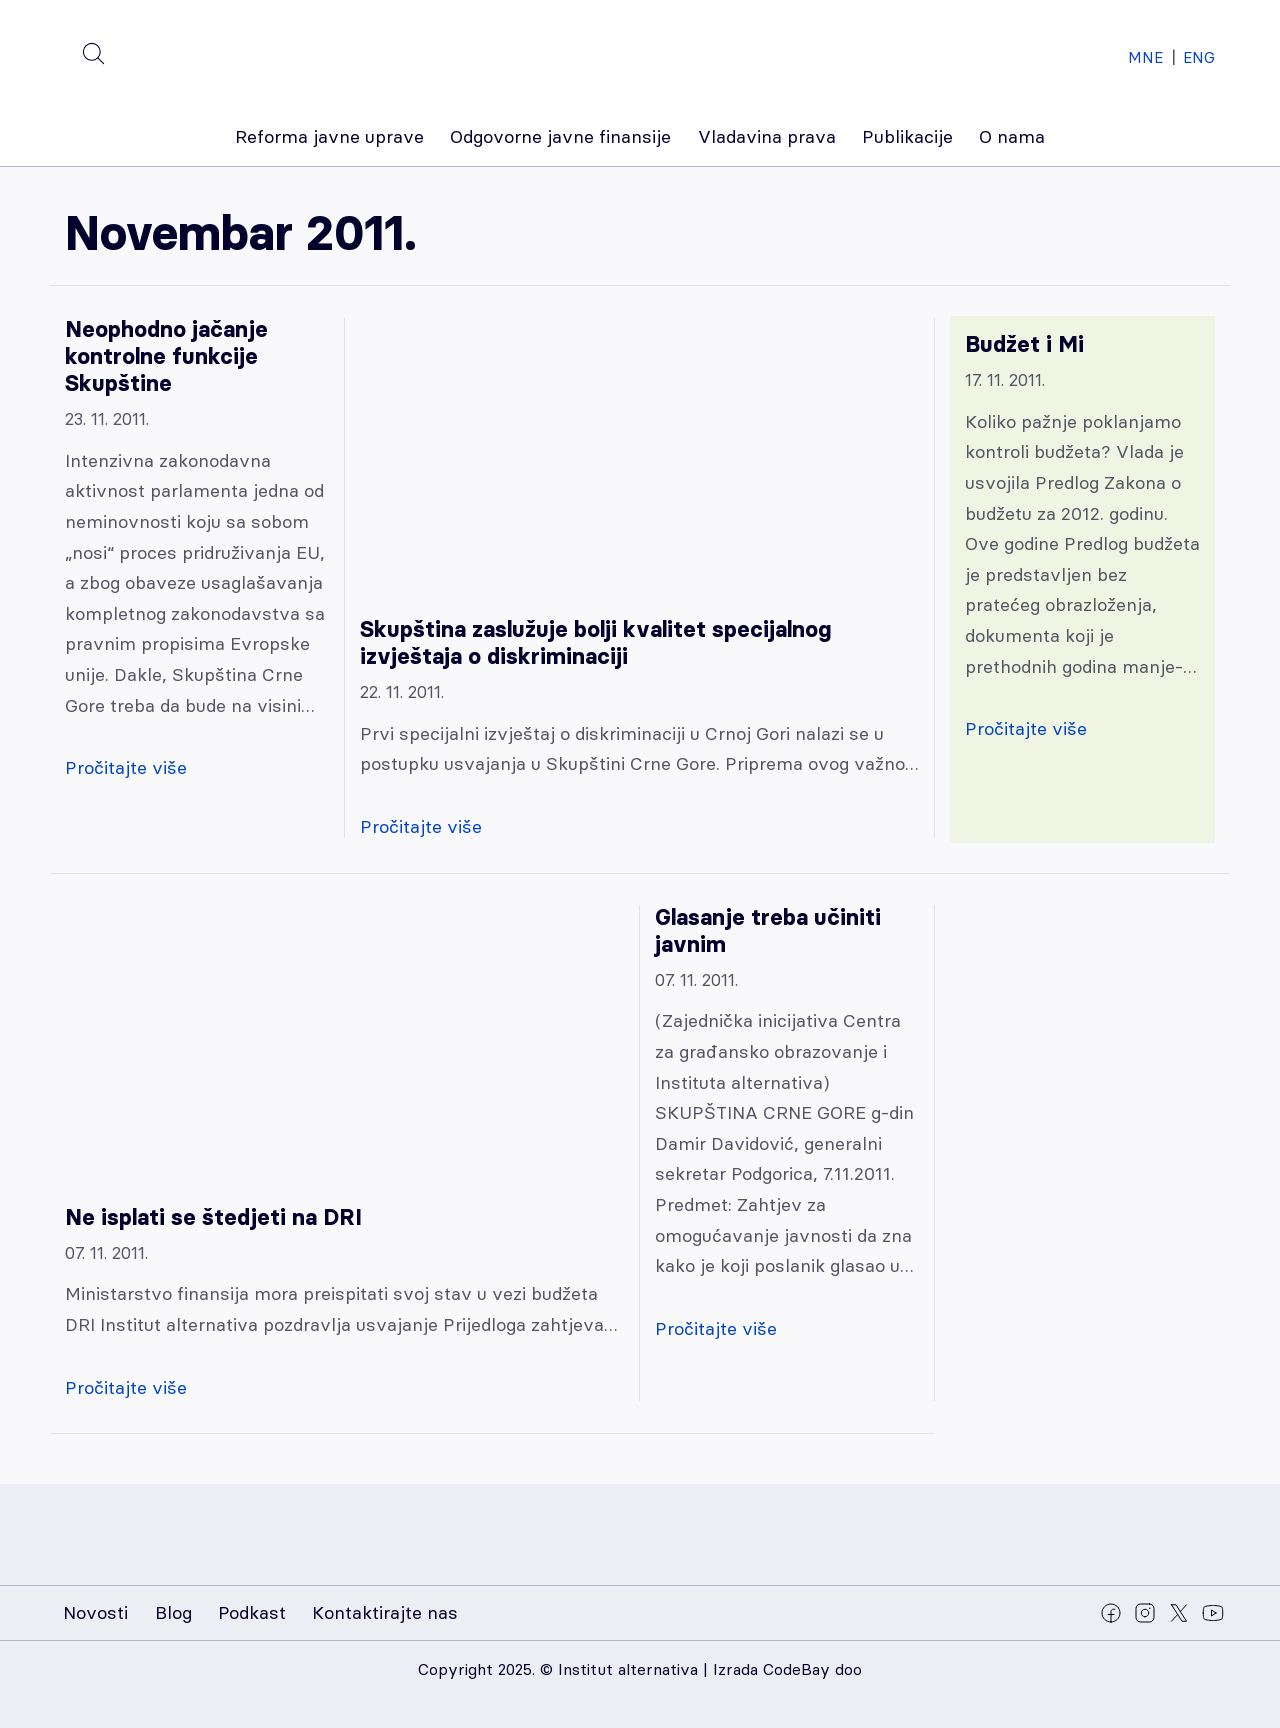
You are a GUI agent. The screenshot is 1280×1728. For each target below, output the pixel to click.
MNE (1145, 57)
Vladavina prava (767, 136)
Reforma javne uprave (329, 136)
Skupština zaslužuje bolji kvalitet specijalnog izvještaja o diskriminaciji (595, 643)
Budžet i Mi (1024, 344)
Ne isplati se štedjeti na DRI (213, 1217)
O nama (1012, 136)
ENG (1199, 57)
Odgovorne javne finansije (560, 136)
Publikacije (907, 136)
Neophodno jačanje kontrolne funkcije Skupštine (166, 356)
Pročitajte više (126, 767)
